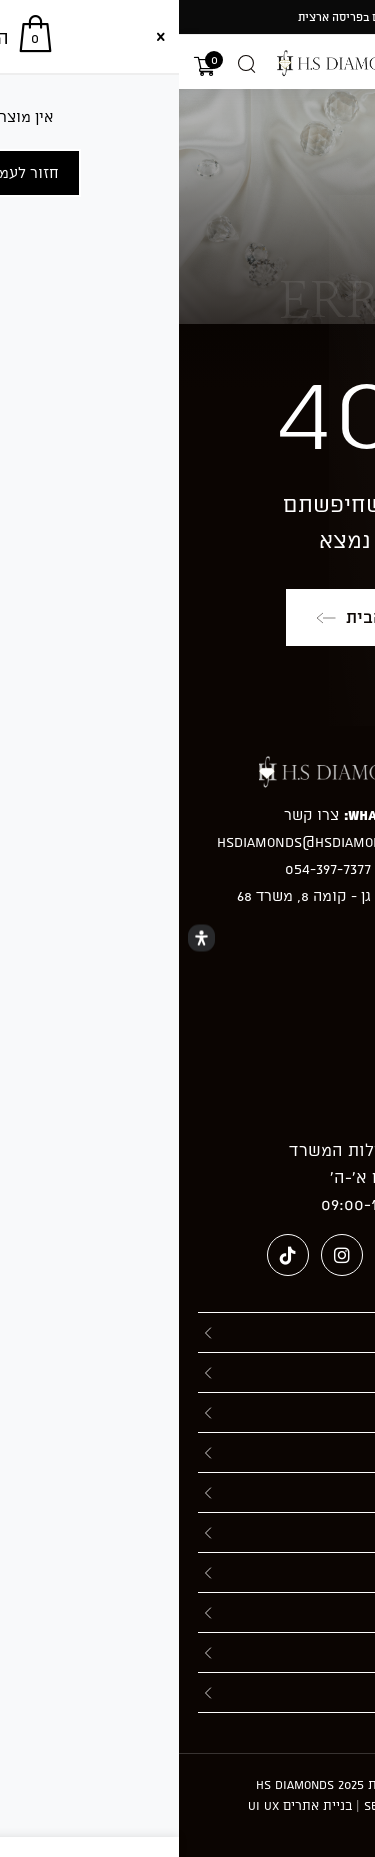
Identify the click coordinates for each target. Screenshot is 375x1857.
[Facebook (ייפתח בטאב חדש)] (271, 1255)
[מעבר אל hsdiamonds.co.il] (188, 63)
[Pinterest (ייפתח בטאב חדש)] (217, 1255)
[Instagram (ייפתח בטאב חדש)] (163, 1255)
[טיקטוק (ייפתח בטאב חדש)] (109, 1255)
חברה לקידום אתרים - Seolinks (275, 1805)
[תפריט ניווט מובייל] (352, 64)
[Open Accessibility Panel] (22, 937)
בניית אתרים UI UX (121, 1805)
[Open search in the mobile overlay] (68, 64)
